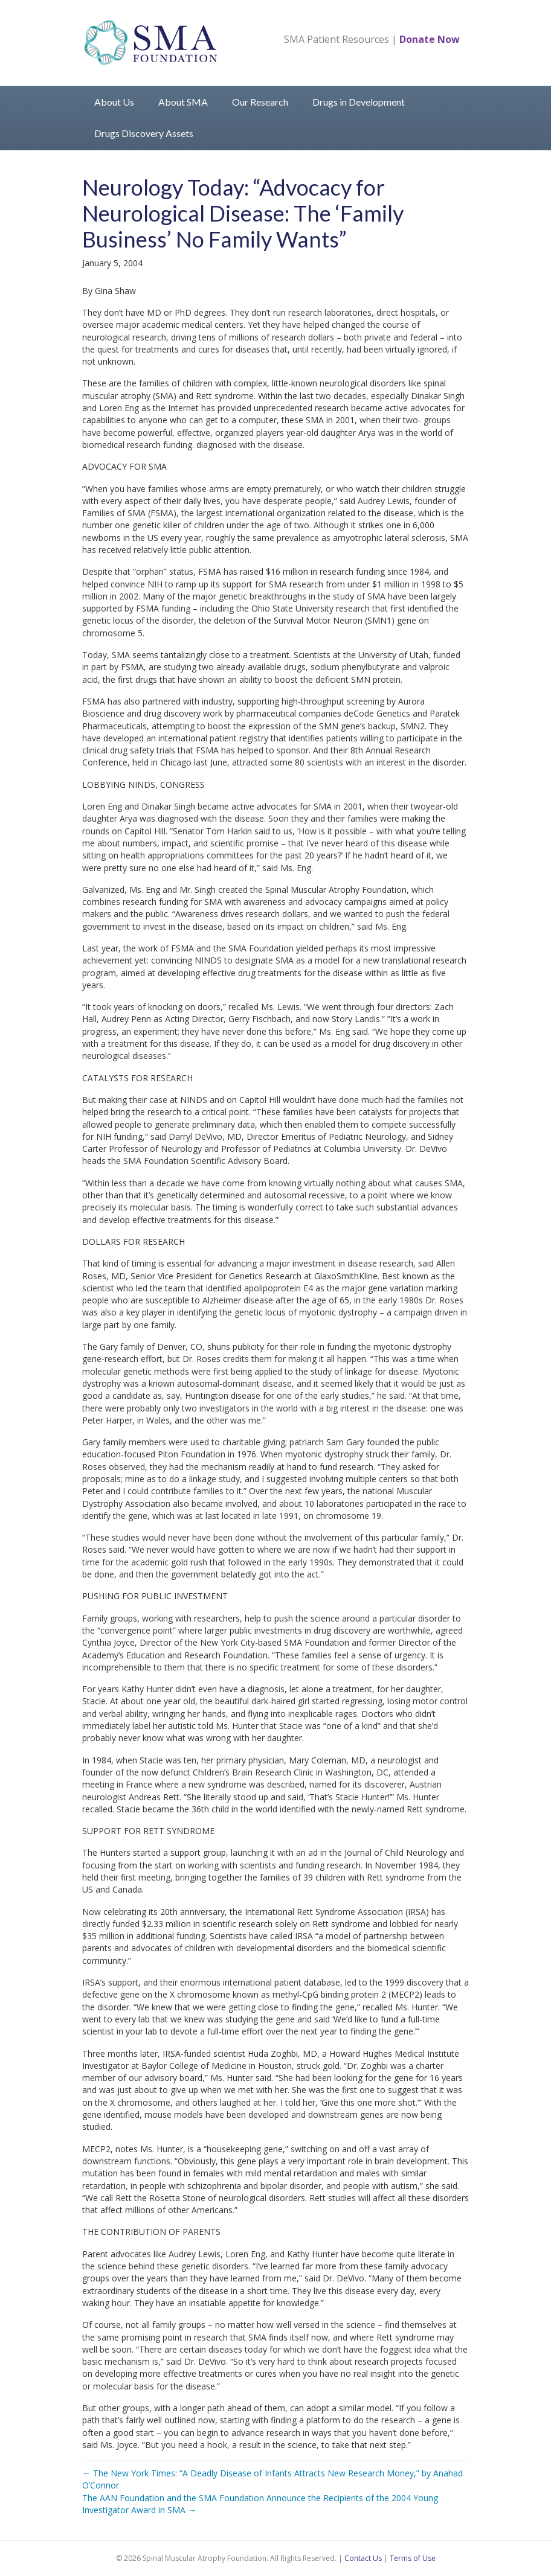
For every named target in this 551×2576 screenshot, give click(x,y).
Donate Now (429, 39)
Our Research (260, 101)
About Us (114, 101)
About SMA (183, 101)
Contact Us (363, 2558)
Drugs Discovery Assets (143, 133)
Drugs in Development (358, 101)
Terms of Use (413, 2558)
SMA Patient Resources (336, 39)
